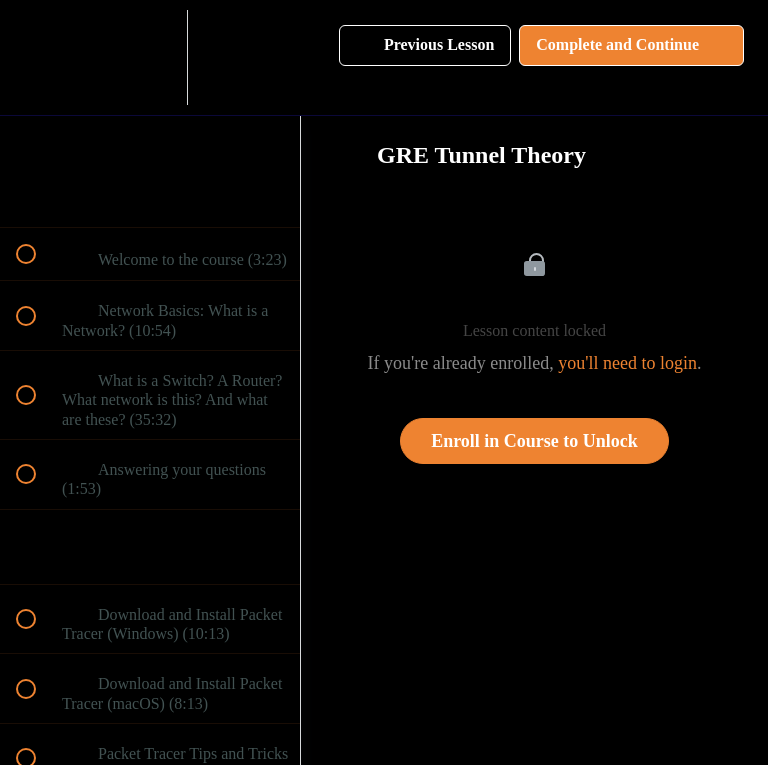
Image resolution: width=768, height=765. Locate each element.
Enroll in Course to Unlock (534, 441)
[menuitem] (150, 57)
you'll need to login (627, 363)
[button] (37, 57)
